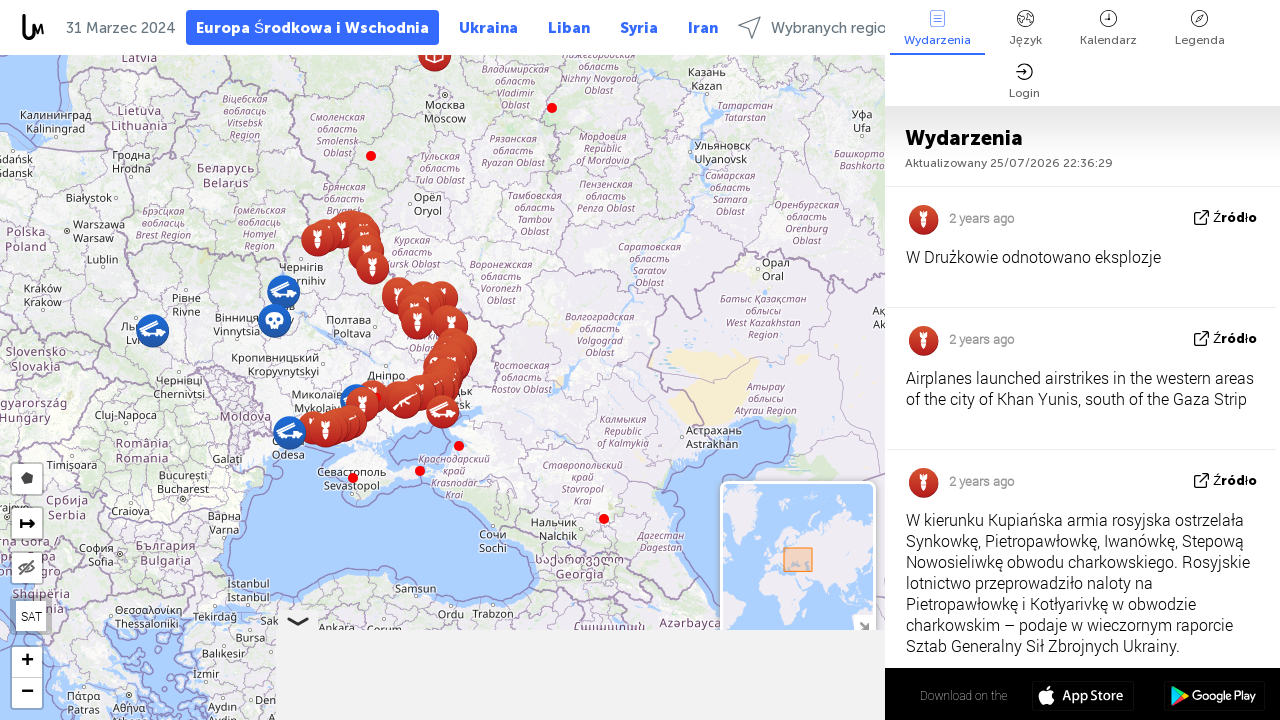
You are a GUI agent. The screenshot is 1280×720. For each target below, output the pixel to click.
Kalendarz (1108, 28)
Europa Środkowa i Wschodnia (312, 28)
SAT (31, 616)
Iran (703, 28)
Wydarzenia (937, 28)
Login (1024, 81)
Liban (569, 28)
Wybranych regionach (828, 27)
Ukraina (488, 28)
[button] (420, 471)
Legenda (1200, 28)
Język (1025, 28)
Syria (639, 28)
